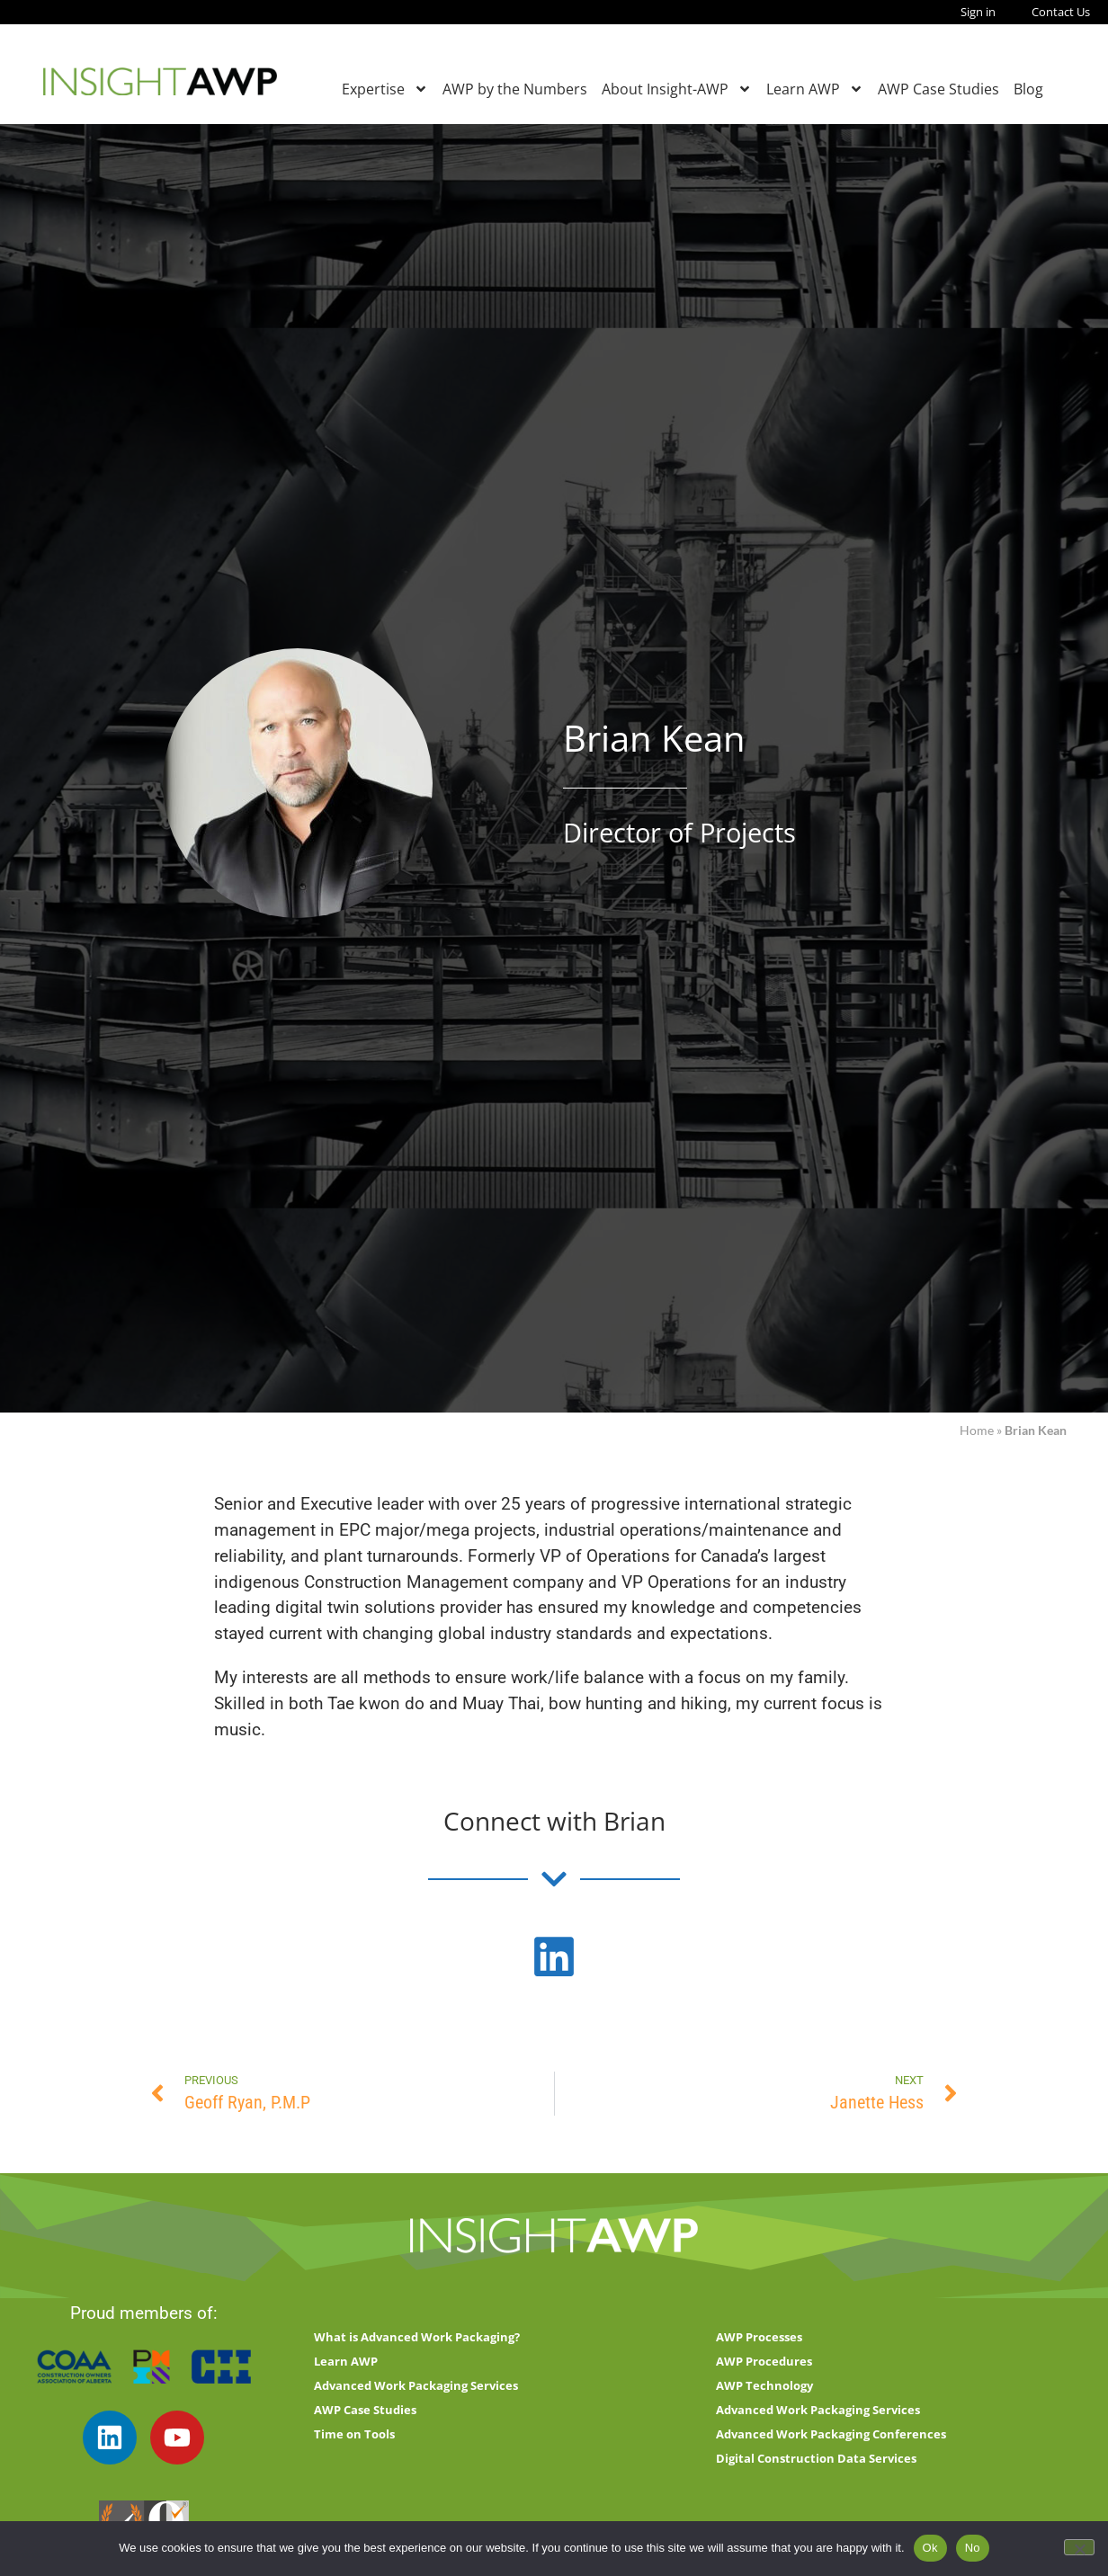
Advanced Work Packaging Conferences (831, 2434)
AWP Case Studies (938, 89)
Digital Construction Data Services (816, 2458)
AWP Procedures (764, 2361)
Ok (930, 2547)
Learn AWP (814, 89)
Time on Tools (354, 2434)
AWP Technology (764, 2385)
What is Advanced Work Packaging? (417, 2337)
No (972, 2547)
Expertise (385, 89)
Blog (1028, 89)
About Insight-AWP (677, 89)
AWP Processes (759, 2337)
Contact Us (1061, 12)
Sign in (978, 12)
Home (977, 1430)
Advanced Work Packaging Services (416, 2385)
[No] (1079, 2547)
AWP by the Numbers (514, 89)
